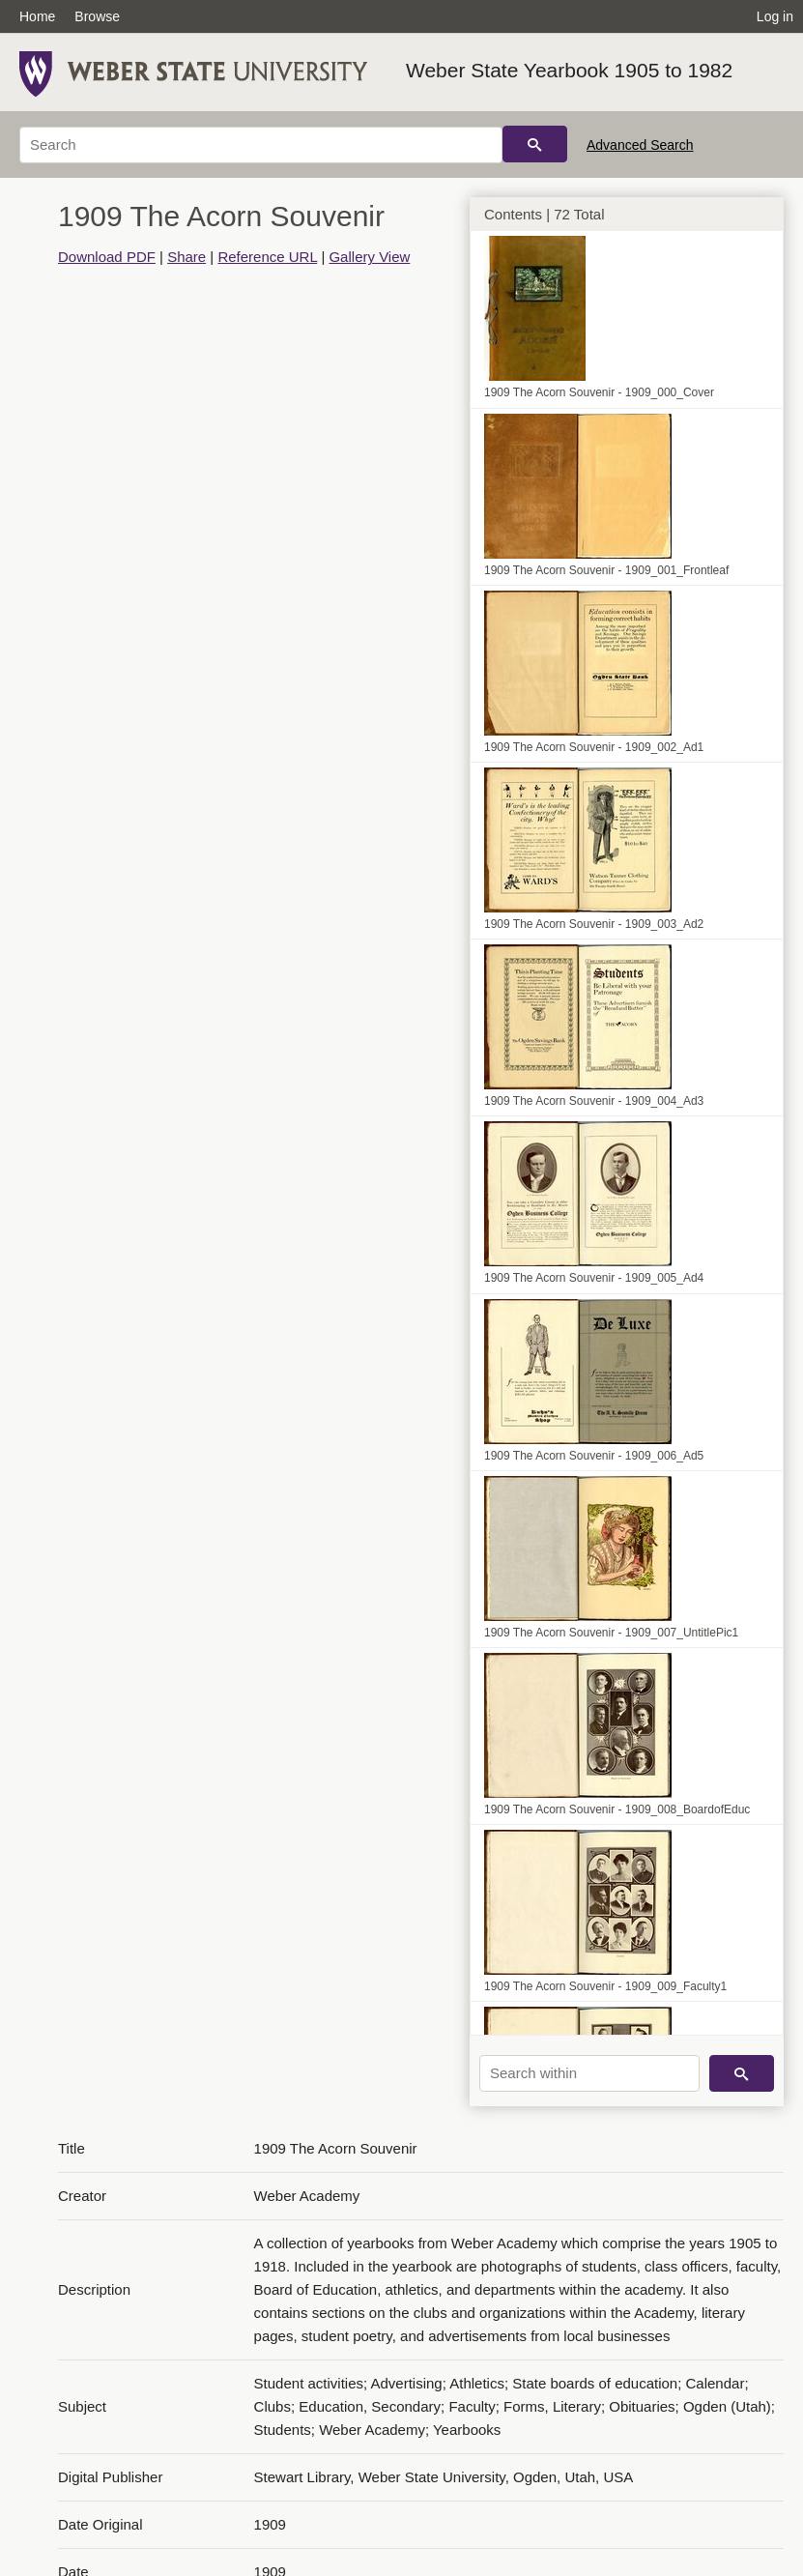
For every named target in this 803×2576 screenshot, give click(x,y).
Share (186, 256)
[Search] (260, 145)
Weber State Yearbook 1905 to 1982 (569, 70)
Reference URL (267, 256)
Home (37, 16)
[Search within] (589, 2073)
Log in (775, 16)
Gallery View (369, 256)
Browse (97, 16)
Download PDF (107, 256)
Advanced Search (640, 145)
